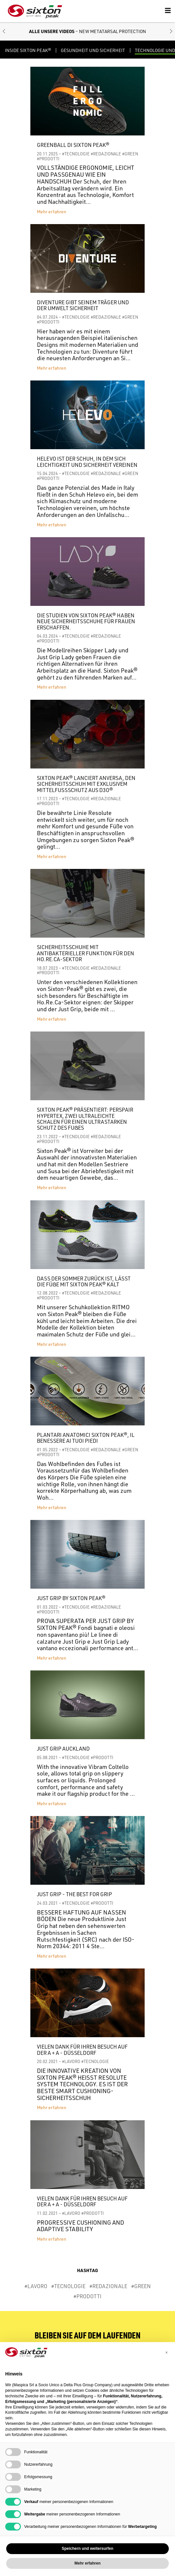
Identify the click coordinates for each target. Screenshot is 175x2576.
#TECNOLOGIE (76, 153)
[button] (4, 31)
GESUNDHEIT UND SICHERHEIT (93, 50)
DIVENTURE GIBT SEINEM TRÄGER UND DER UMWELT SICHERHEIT (83, 305)
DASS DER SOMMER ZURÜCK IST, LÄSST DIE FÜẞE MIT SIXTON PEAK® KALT (84, 1282)
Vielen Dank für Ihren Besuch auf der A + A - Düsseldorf (82, 2050)
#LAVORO (71, 2061)
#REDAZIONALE (106, 153)
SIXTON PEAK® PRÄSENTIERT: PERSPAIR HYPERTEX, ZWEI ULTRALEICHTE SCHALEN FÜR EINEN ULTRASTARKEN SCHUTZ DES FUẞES (85, 1119)
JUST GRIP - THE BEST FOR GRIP (74, 1894)
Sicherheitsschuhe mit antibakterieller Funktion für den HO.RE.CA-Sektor (85, 953)
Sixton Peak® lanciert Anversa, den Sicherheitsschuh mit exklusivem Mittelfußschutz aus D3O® (86, 784)
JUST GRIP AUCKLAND (63, 1749)
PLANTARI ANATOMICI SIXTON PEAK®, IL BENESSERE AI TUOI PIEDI (86, 1438)
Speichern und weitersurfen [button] (87, 2548)
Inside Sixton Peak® (28, 50)
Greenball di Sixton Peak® (73, 145)
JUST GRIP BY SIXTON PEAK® (71, 1598)
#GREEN (130, 153)
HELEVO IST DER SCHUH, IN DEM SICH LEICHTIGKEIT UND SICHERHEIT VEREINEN (87, 462)
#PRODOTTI (48, 158)
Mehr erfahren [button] (87, 2563)
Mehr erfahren (51, 211)
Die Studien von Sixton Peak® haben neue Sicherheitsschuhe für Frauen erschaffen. (86, 621)
